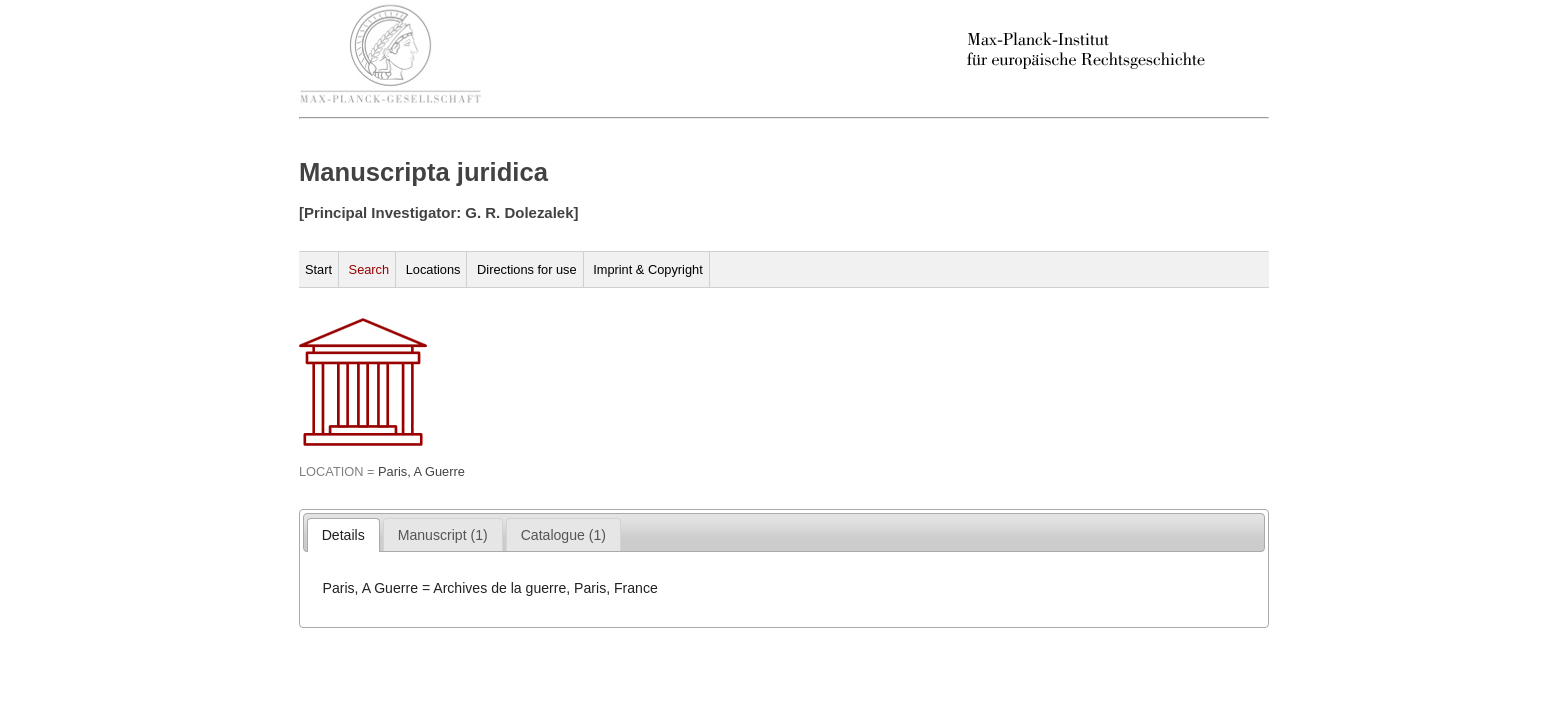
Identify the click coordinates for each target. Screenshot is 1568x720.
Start (318, 269)
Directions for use (527, 269)
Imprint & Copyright (648, 269)
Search (369, 269)
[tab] (343, 535)
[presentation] (343, 535)
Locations (433, 269)
